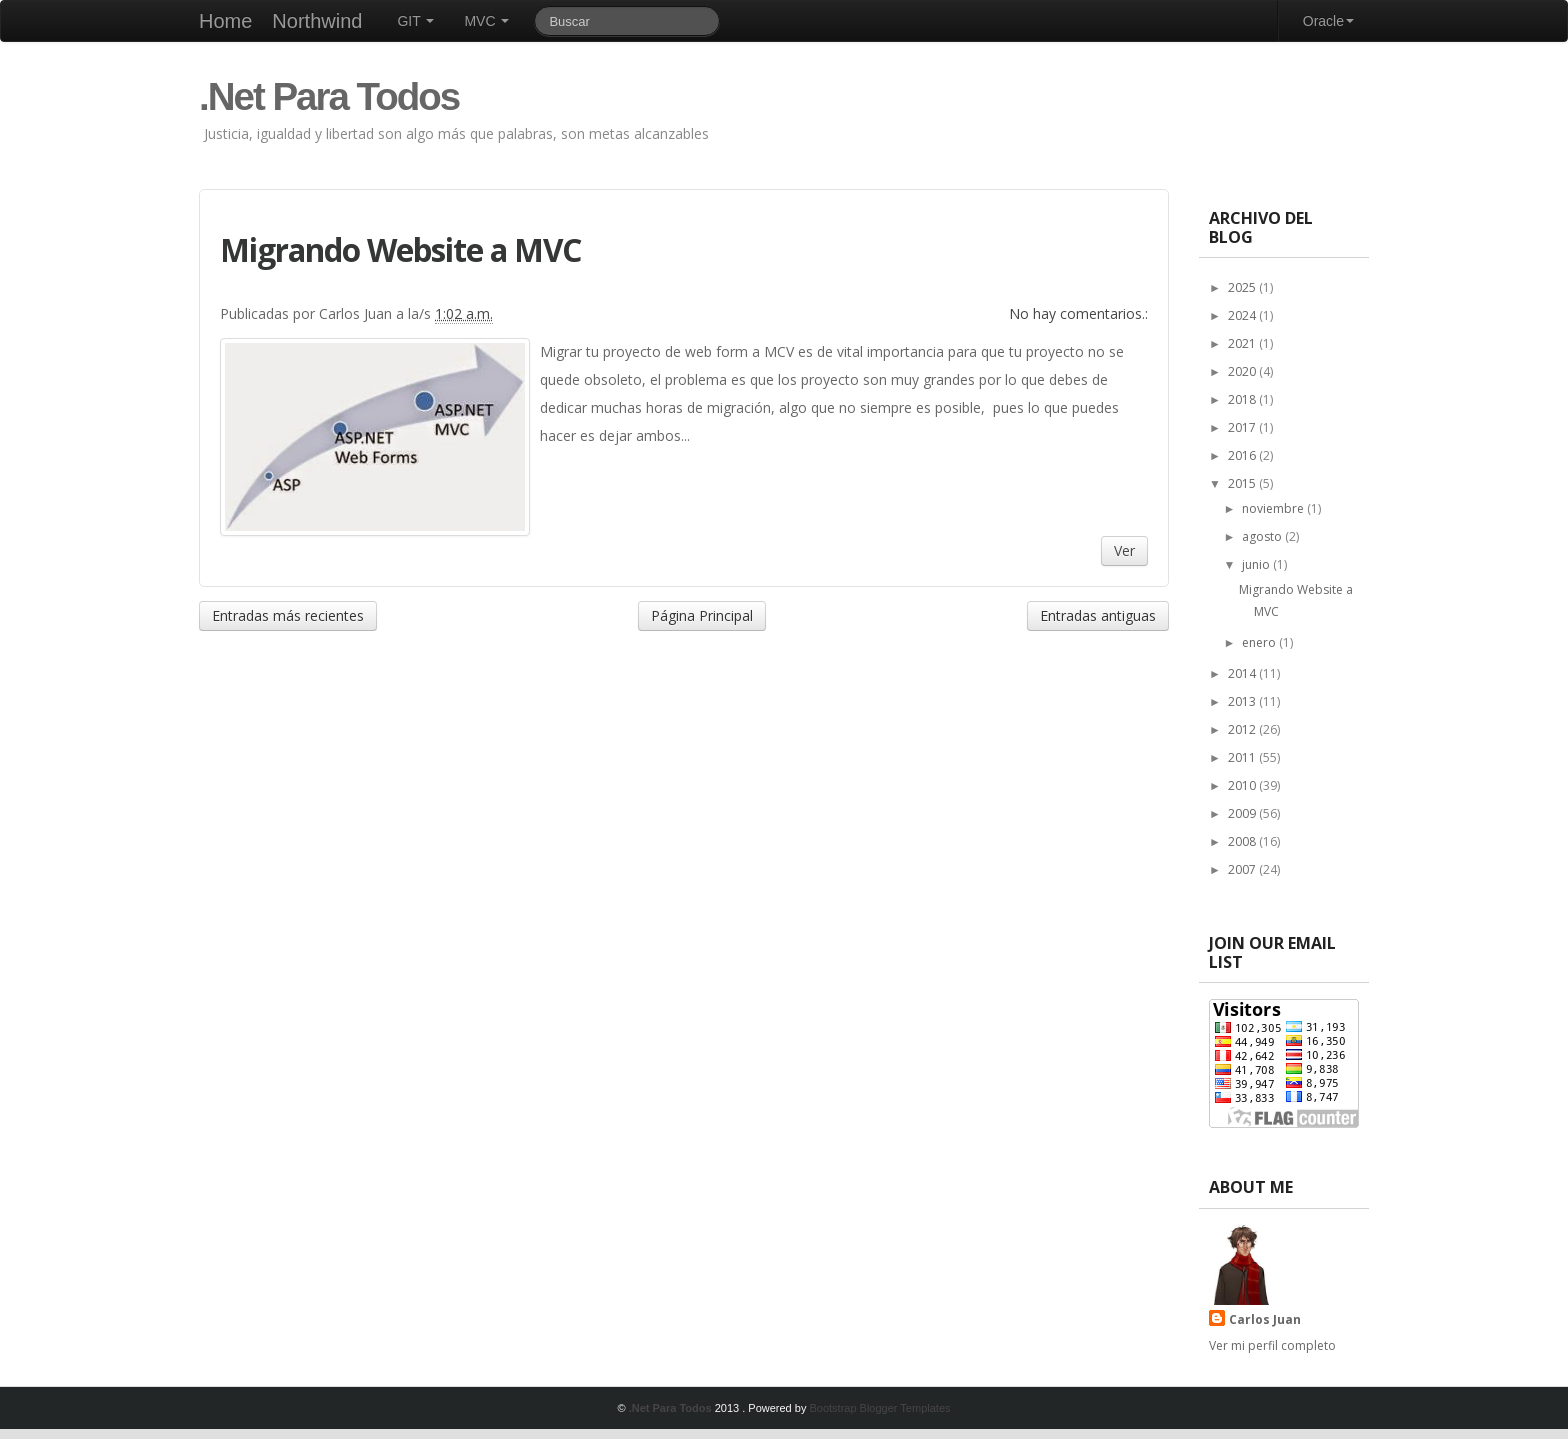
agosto (1263, 536)
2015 (1243, 483)
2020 (1243, 371)
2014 (1243, 673)
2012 (1243, 729)
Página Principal (702, 615)
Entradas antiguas (1098, 615)
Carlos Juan (1265, 1319)
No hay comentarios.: (1078, 313)
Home (225, 21)
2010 (1243, 785)
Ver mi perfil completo (1272, 1345)
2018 (1243, 399)
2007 (1243, 869)
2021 (1243, 343)
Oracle (1328, 21)
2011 (1243, 757)
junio (1257, 564)
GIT (415, 21)
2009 (1243, 813)
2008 (1243, 841)
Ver (1124, 550)
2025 (1243, 287)
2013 (1243, 701)
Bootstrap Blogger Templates (879, 1408)
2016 (1243, 455)
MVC (486, 21)
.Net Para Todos (329, 96)
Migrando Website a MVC (400, 249)
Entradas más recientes (288, 615)
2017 (1243, 427)
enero (1260, 642)
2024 (1243, 315)
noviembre (1274, 508)
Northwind (317, 21)
